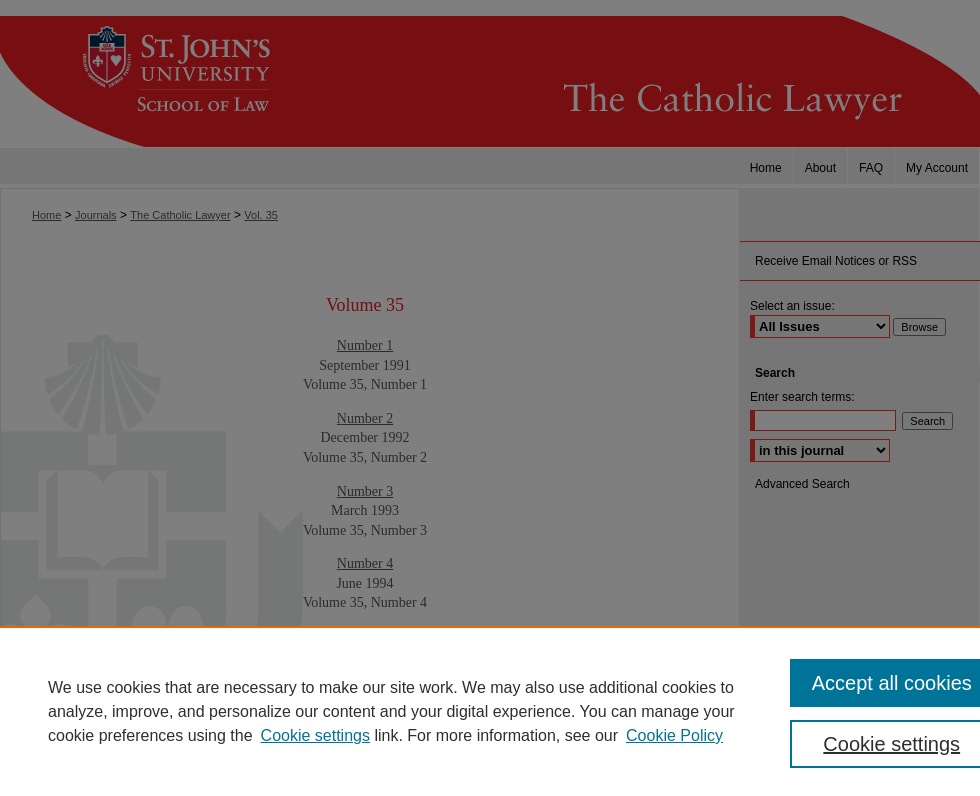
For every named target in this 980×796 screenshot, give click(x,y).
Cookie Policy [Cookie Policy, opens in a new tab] (674, 735)
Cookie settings (315, 735)
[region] (490, 711)
